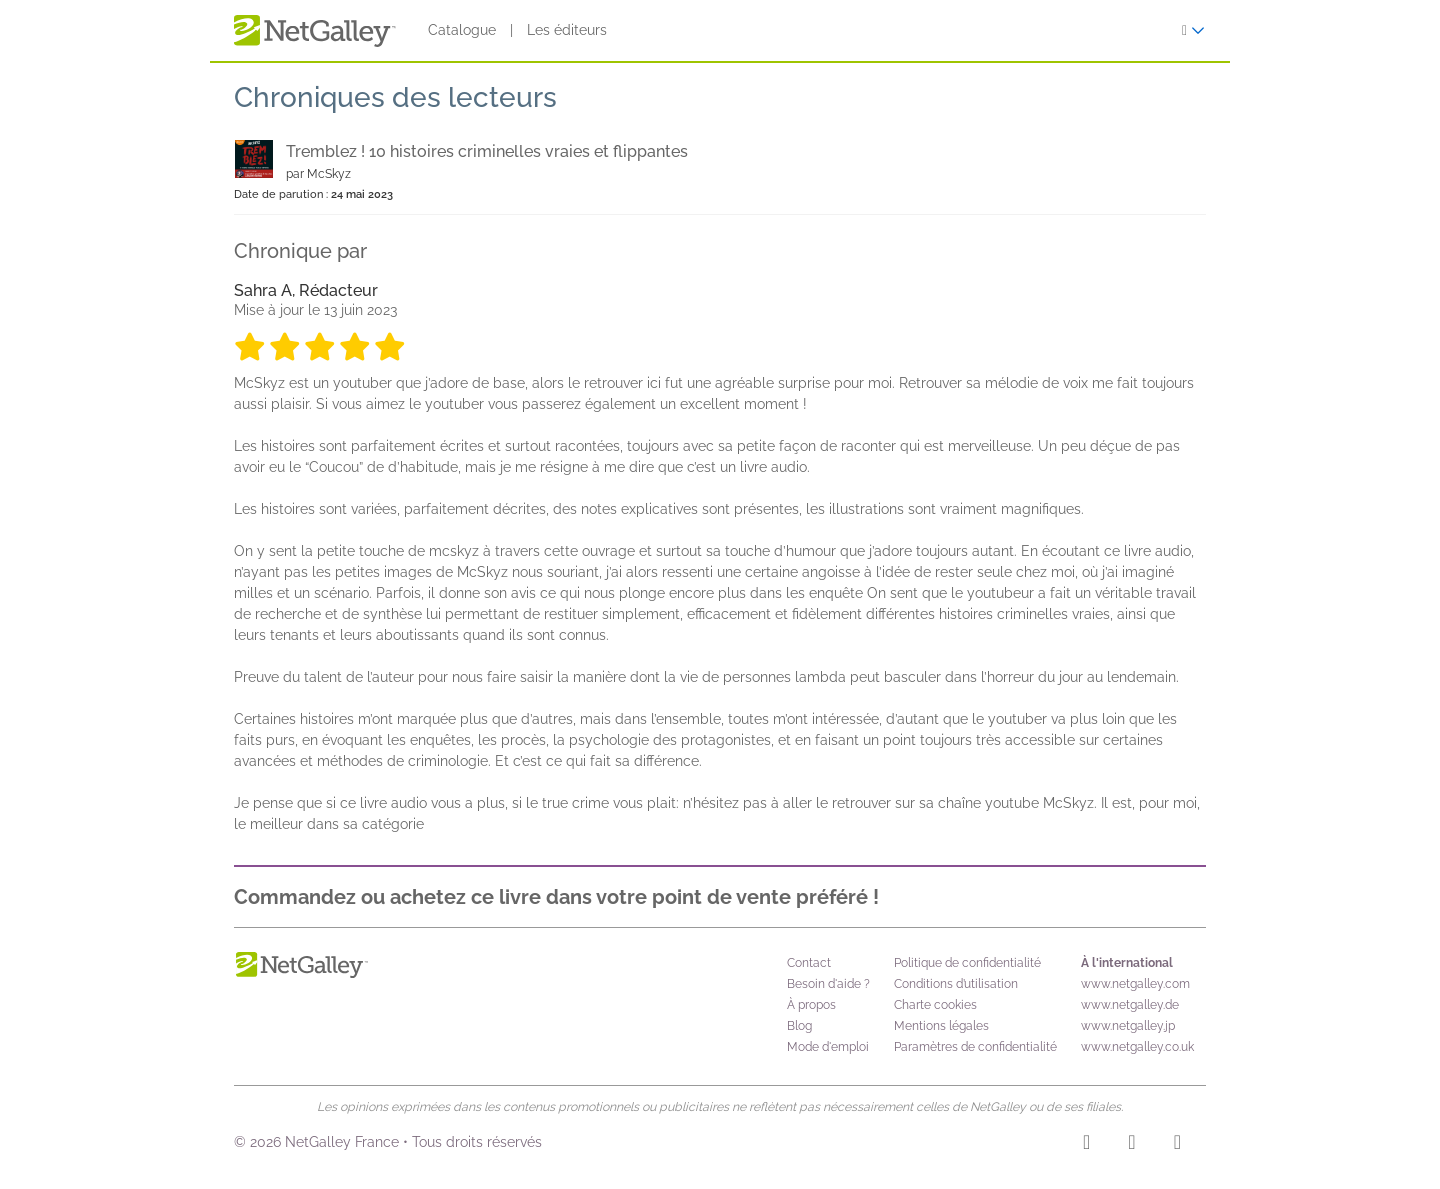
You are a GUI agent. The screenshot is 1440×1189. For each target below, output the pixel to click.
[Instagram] (1086, 1145)
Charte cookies (935, 1005)
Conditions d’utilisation (956, 984)
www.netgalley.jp (1128, 1026)
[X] (1177, 1145)
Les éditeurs (567, 30)
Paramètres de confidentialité (975, 1047)
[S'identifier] (1193, 30)
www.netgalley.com (1135, 984)
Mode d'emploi (828, 1047)
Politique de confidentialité (967, 963)
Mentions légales (941, 1026)
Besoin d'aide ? (828, 984)
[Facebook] (1131, 1145)
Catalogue (462, 30)
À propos (811, 1005)
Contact (809, 963)
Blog (799, 1026)
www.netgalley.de (1130, 1005)
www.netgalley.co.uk (1137, 1047)
